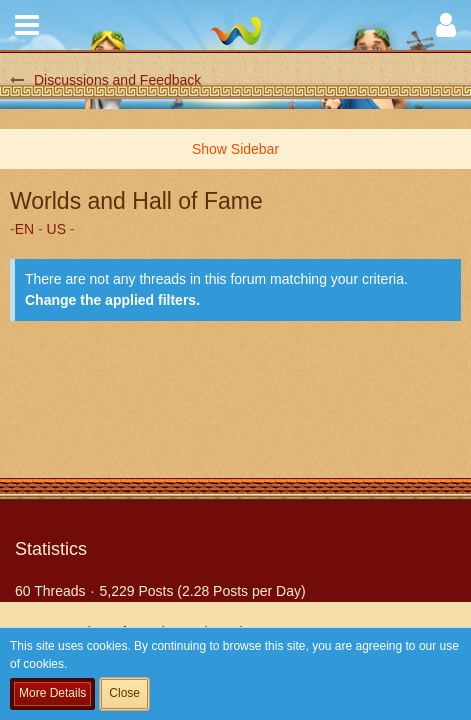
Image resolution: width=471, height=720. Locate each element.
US (56, 229)
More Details (52, 693)
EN (24, 229)
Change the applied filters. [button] (112, 300)
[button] (27, 25)
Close (124, 693)
